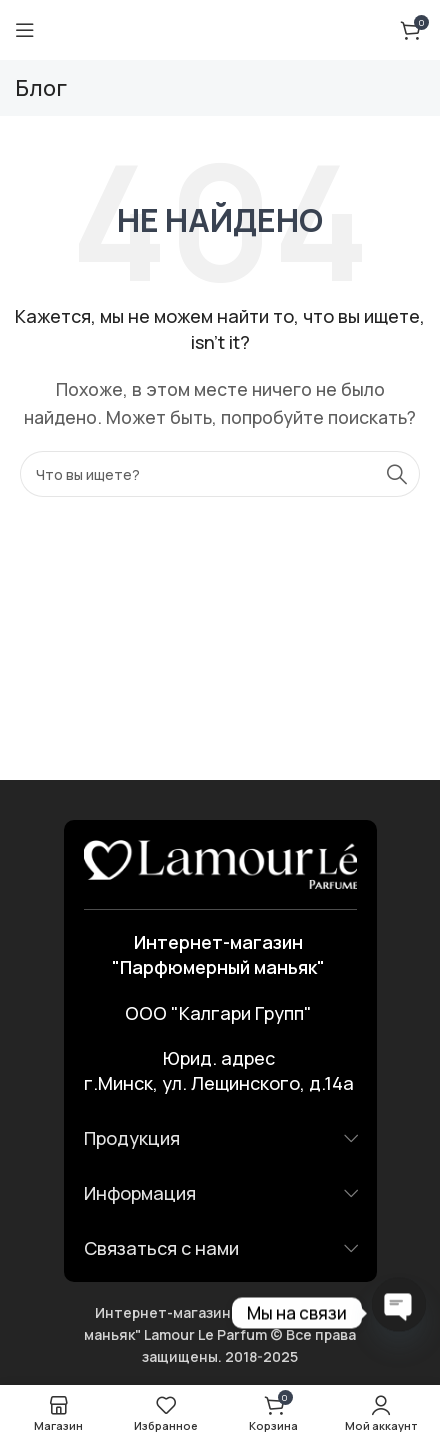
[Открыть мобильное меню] (25, 30)
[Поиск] (220, 474)
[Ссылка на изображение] (220, 863)
